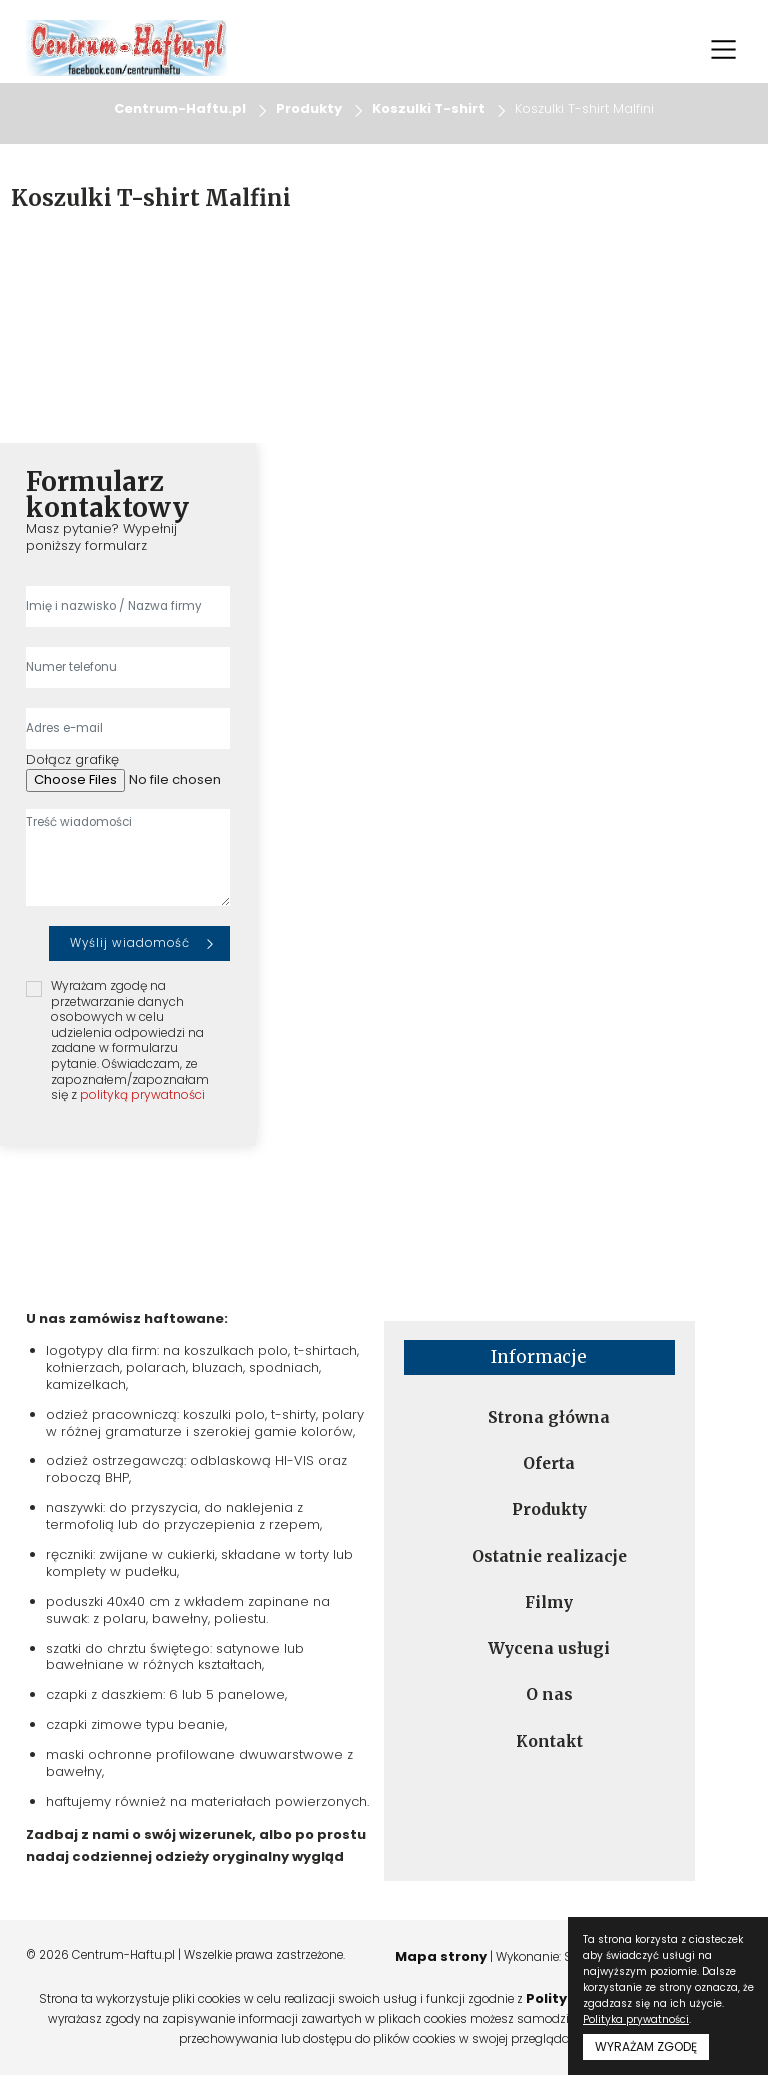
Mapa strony (441, 1956)
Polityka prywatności (636, 2019)
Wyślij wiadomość (130, 943)
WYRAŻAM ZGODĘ (646, 2046)
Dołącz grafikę (72, 760)
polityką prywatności (142, 1094)
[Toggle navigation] (723, 49)
